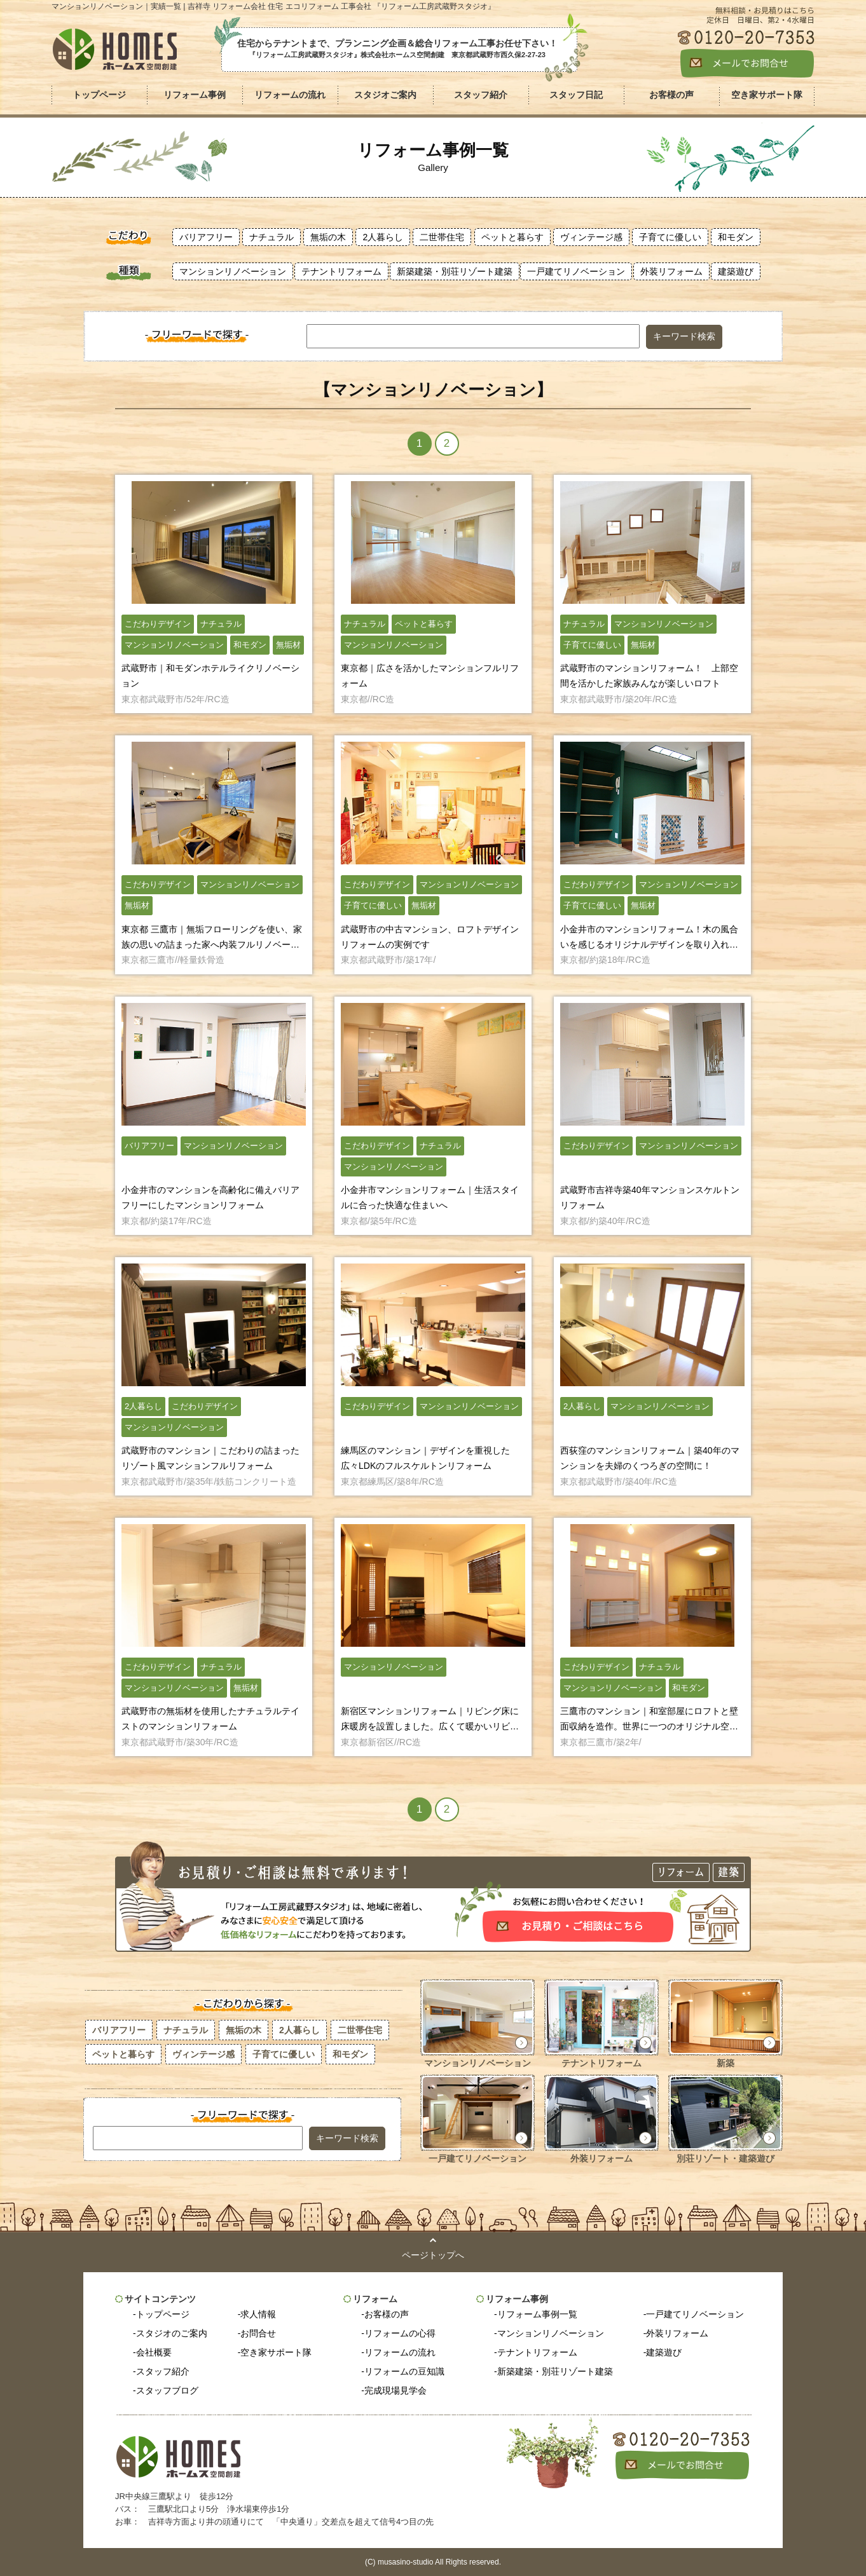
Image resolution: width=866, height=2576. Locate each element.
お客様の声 (386, 2314)
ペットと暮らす (512, 237)
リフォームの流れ (400, 2352)
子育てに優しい (670, 237)
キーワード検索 (684, 336)
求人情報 (258, 2314)
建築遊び (735, 271)
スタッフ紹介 (162, 2371)
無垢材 (288, 645)
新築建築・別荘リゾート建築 (454, 271)
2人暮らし (382, 237)
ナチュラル (271, 237)
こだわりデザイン (158, 624)
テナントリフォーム (341, 271)
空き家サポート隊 (276, 2352)
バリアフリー (206, 237)
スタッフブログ (167, 2390)
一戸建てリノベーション (576, 271)
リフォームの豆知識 (404, 2371)
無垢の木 (328, 237)
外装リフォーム (671, 271)
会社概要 (154, 2352)
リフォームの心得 (400, 2333)
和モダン (735, 237)
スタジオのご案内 (171, 2333)
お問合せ (258, 2333)
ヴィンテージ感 (591, 237)
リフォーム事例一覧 (537, 2314)
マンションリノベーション (232, 271)
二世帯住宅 (442, 237)
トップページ (99, 95)
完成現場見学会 (395, 2390)
